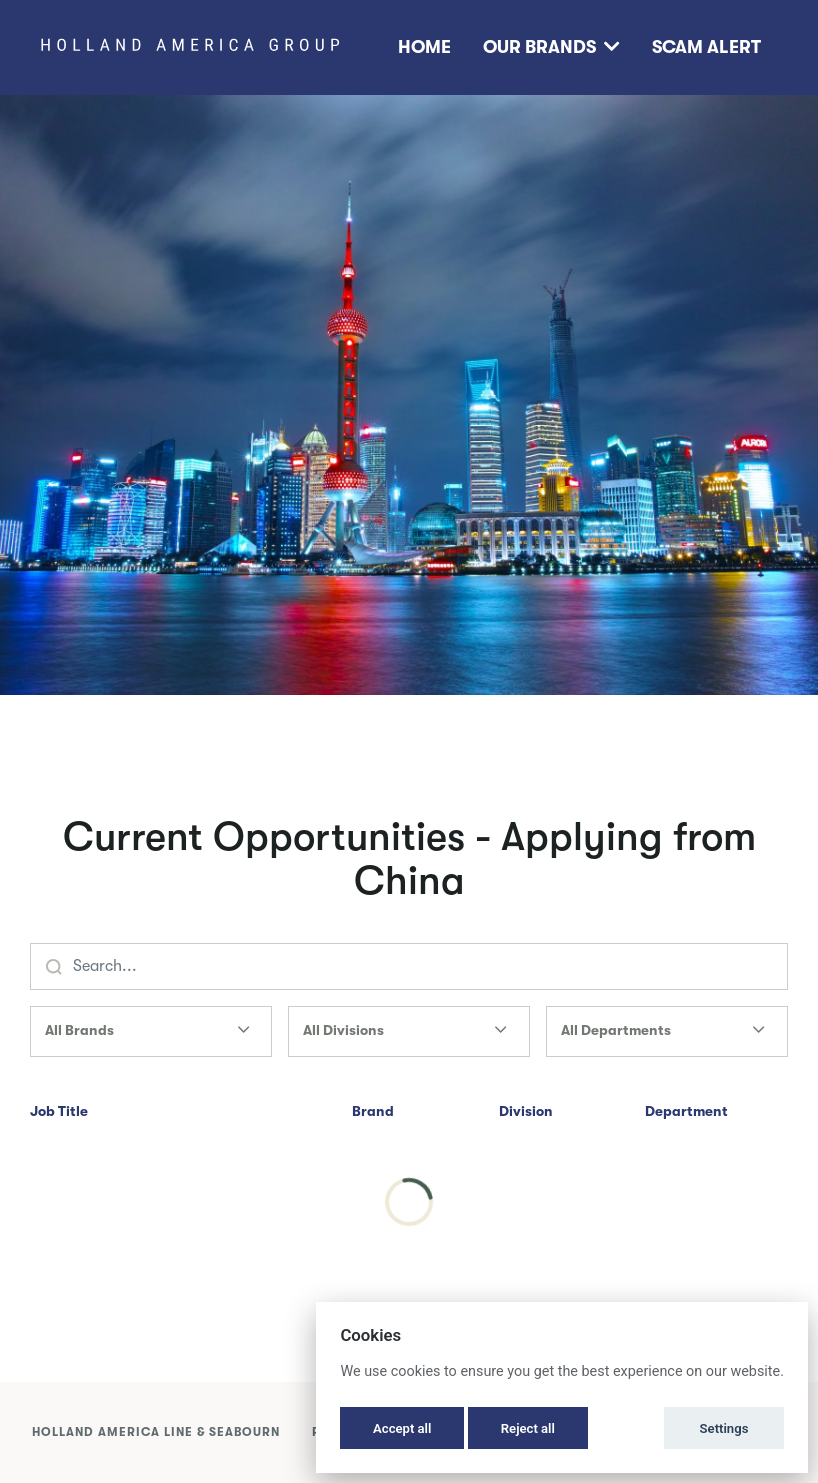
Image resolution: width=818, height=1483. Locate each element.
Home (424, 47)
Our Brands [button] (551, 47)
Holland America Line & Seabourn (156, 1432)
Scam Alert (706, 47)
